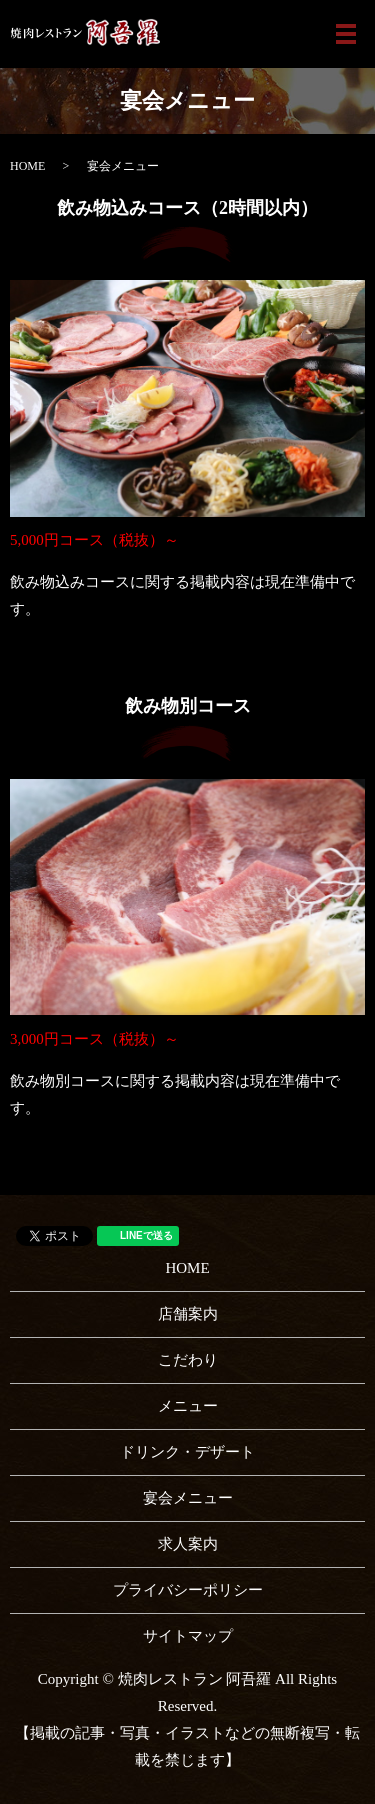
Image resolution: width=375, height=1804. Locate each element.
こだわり (188, 1360)
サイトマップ (188, 1636)
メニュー (188, 1406)
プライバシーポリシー (188, 1590)
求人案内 (188, 1544)
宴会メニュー (188, 1498)
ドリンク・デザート (187, 1452)
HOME (27, 166)
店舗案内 (188, 1314)
